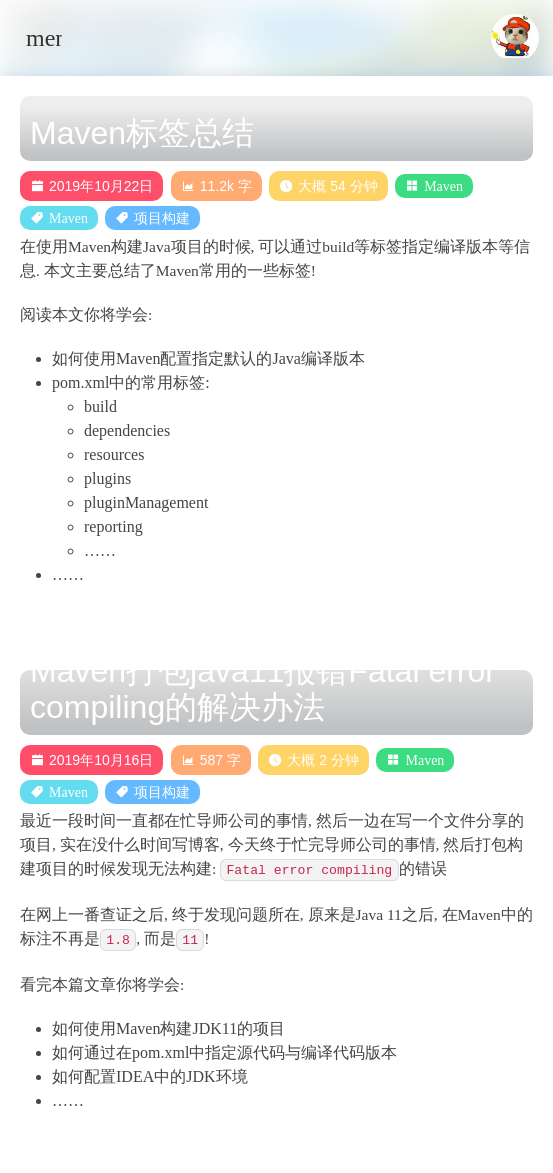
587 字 (211, 760)
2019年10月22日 (91, 186)
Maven (443, 186)
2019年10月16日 (91, 760)
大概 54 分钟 (328, 186)
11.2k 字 (216, 186)
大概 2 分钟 (313, 760)
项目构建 (162, 218)
